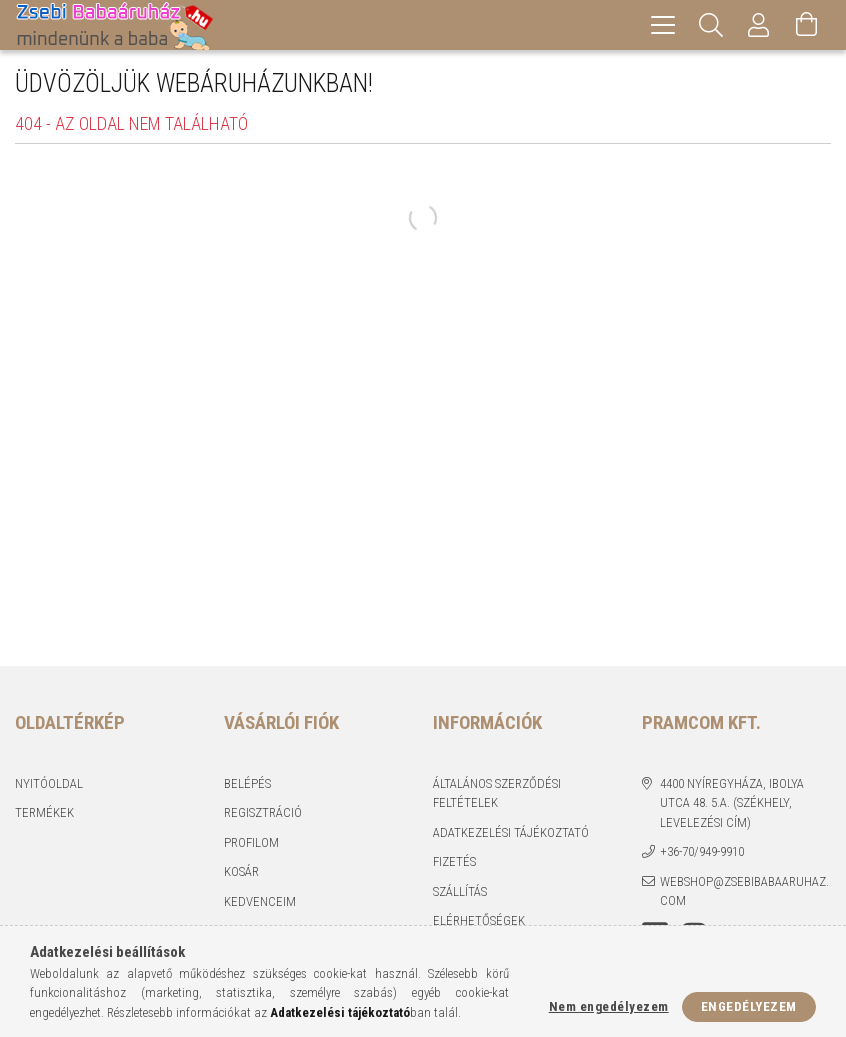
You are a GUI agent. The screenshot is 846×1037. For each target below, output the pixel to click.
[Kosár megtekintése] (807, 25)
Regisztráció (263, 812)
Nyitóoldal (49, 783)
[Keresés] (711, 25)
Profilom (251, 842)
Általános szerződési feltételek (497, 793)
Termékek (44, 812)
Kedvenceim (260, 901)
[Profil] (759, 25)
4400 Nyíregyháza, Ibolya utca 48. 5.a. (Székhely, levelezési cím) (732, 803)
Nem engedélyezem (609, 1006)
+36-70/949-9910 (702, 851)
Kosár (241, 871)
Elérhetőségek (479, 920)
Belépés (247, 783)
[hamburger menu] (663, 25)
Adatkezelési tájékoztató (511, 832)
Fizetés (454, 861)
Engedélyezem (749, 1006)
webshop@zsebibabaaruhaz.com (744, 891)
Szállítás (460, 891)
